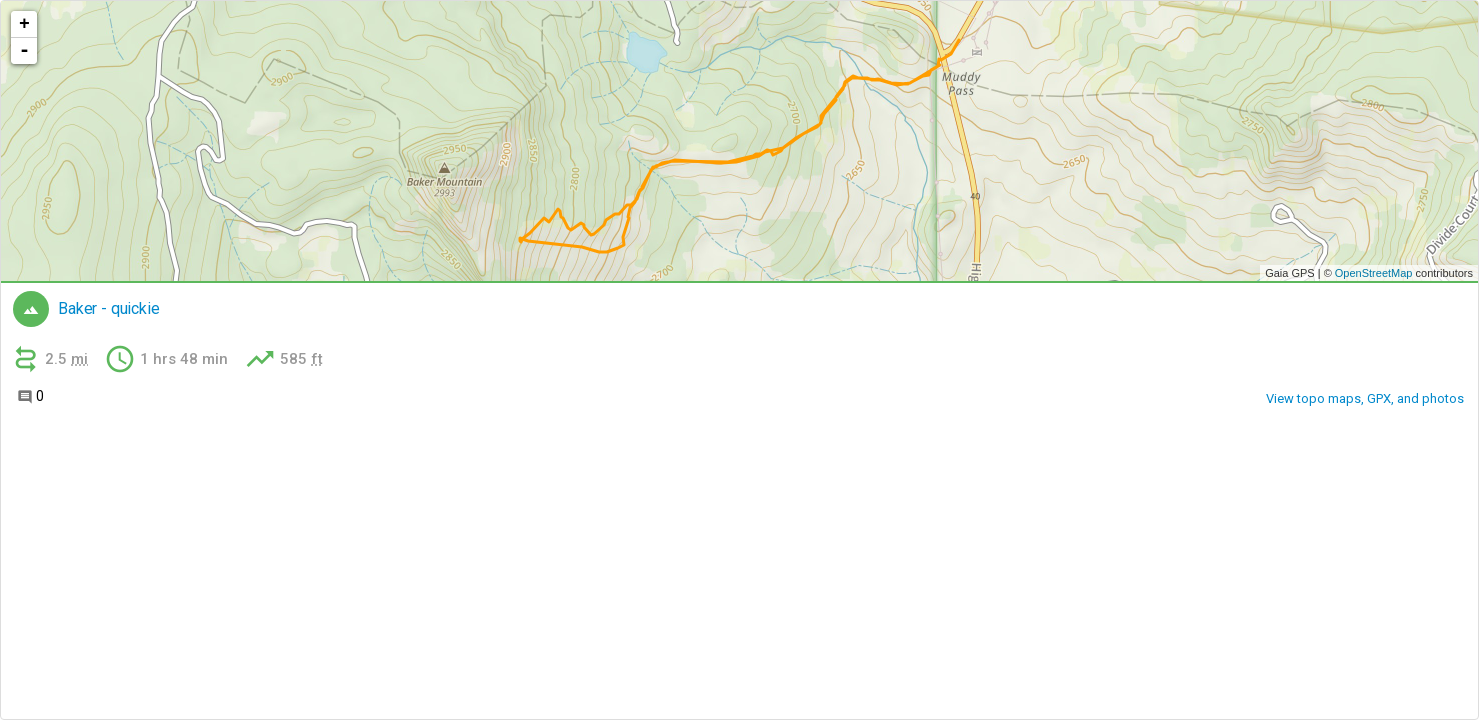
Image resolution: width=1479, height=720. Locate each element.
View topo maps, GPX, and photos (1365, 398)
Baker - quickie (109, 309)
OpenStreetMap (1374, 273)
